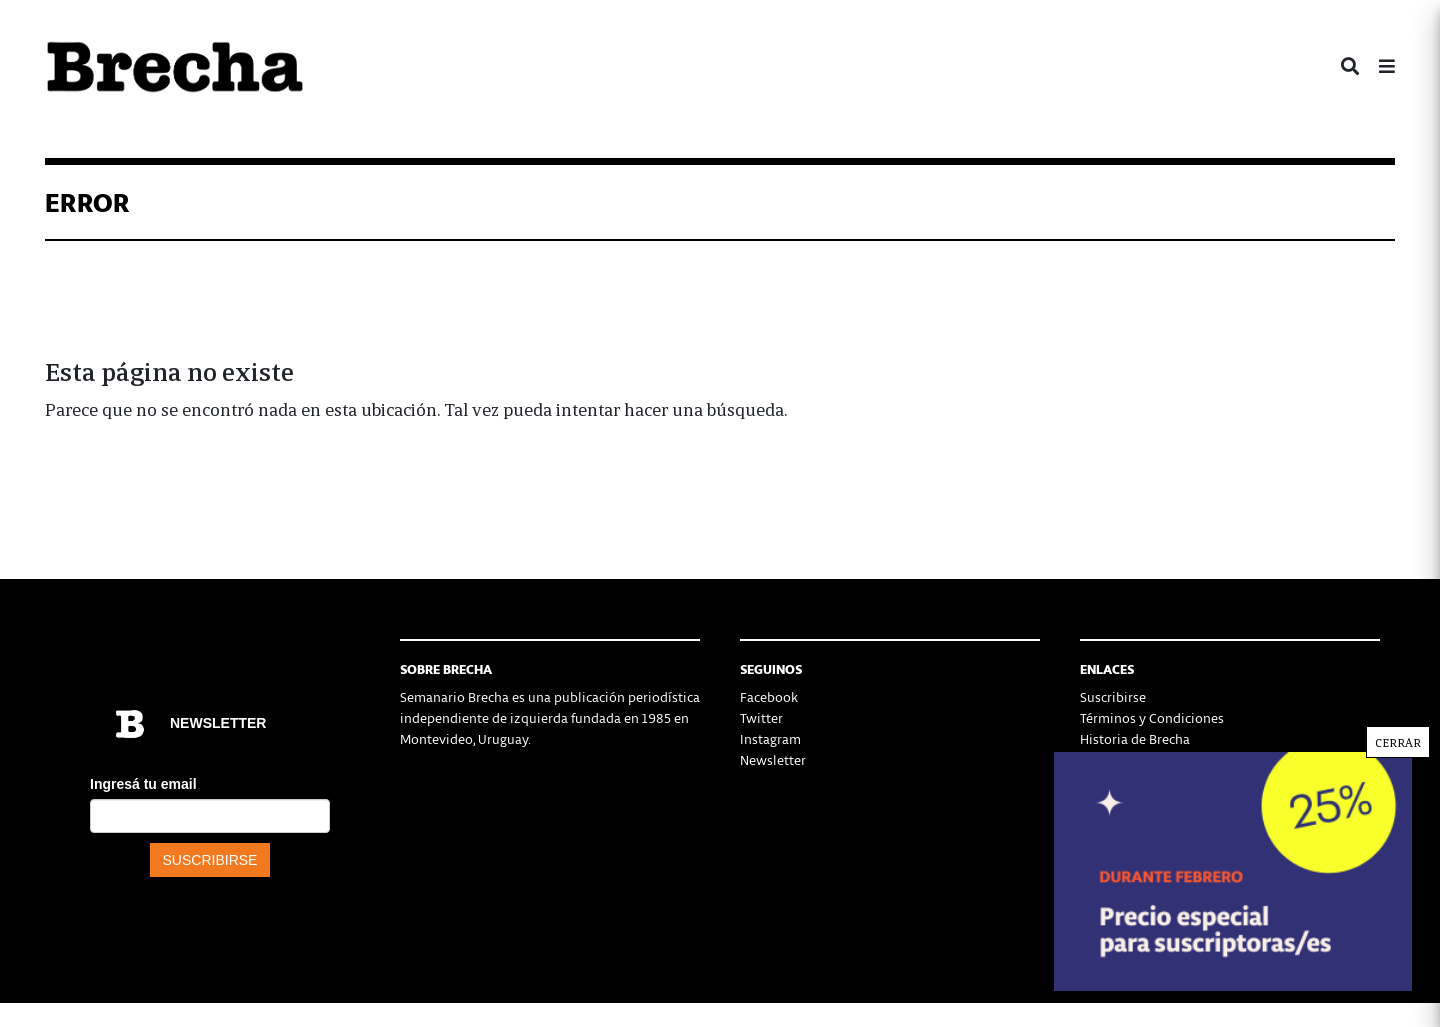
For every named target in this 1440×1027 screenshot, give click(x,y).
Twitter (761, 717)
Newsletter (773, 759)
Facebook (769, 696)
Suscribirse (1113, 696)
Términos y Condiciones (1152, 717)
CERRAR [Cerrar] (1398, 742)
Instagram (770, 738)
